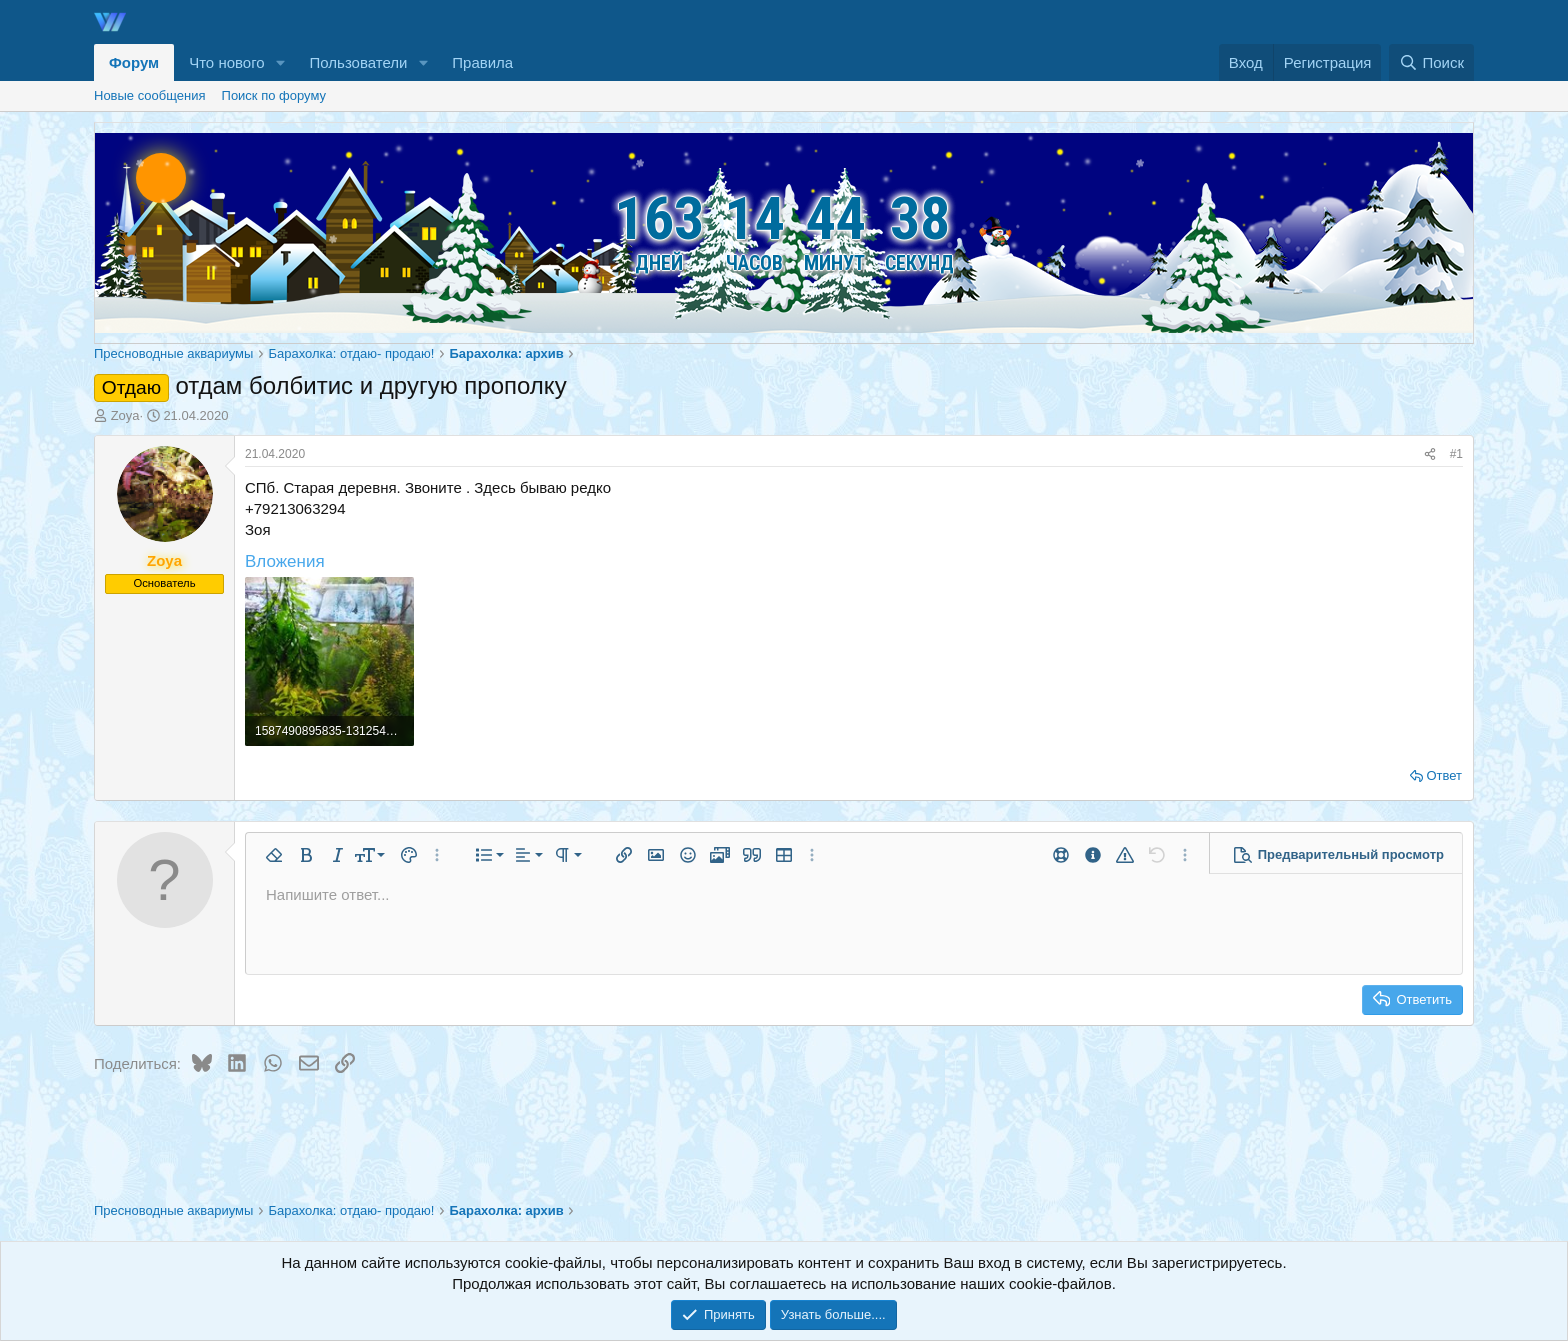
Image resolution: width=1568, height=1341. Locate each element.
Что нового (226, 62)
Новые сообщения (150, 95)
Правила (482, 62)
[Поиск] (1431, 62)
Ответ (1444, 775)
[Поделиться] (1430, 454)
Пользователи (359, 62)
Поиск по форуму (274, 95)
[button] (281, 62)
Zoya (125, 415)
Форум (134, 62)
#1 (1456, 454)
